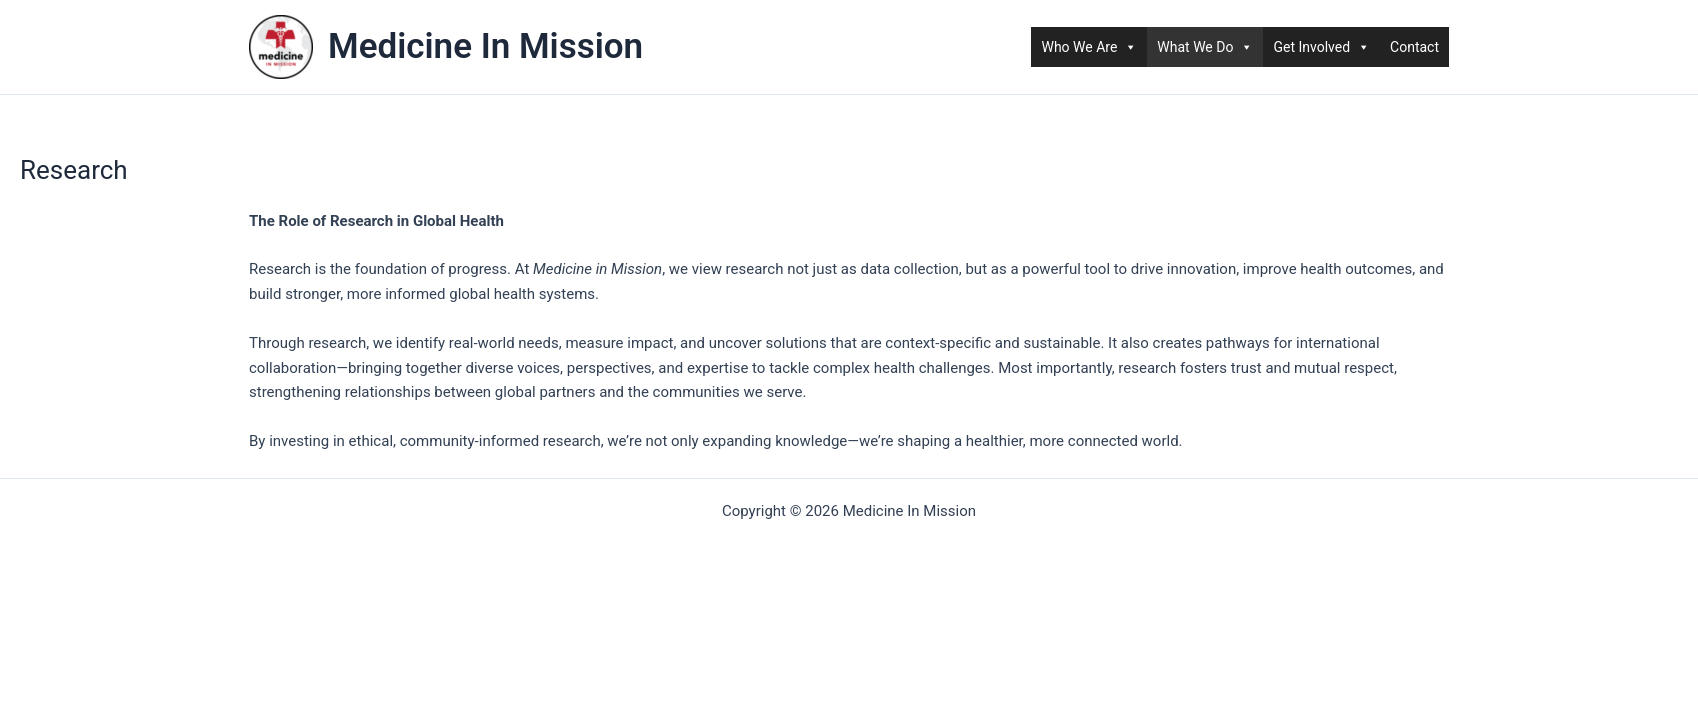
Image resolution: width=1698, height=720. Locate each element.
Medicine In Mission (485, 46)
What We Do (1205, 47)
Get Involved (1321, 47)
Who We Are (1089, 47)
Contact (1414, 47)
